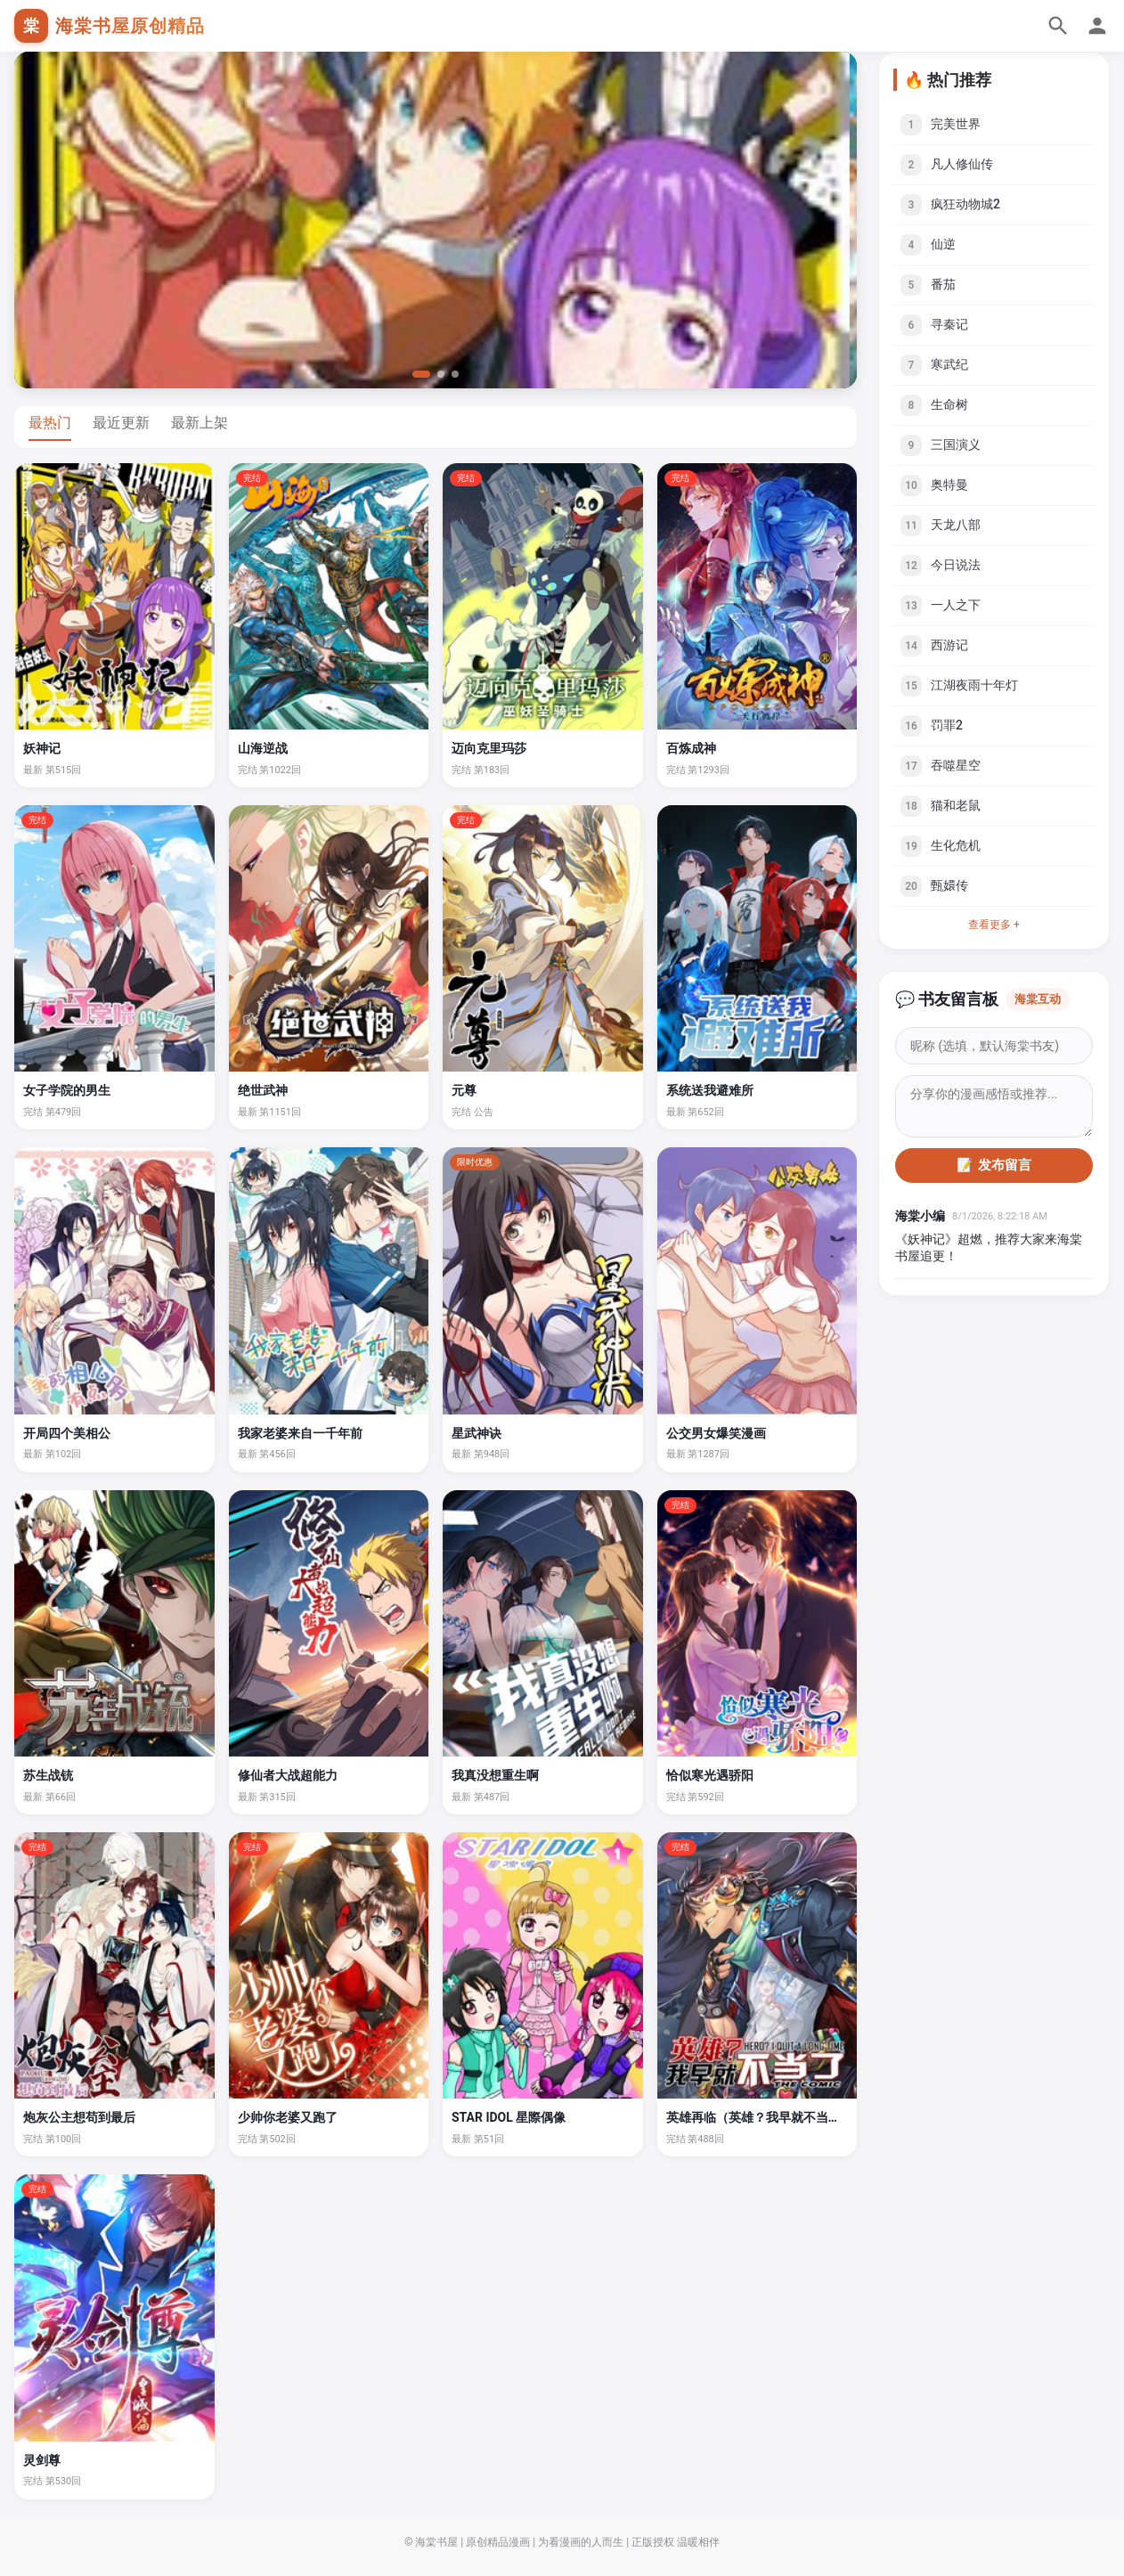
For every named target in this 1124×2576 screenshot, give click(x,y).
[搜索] (1058, 25)
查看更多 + (994, 924)
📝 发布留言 (993, 1164)
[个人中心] (1097, 25)
